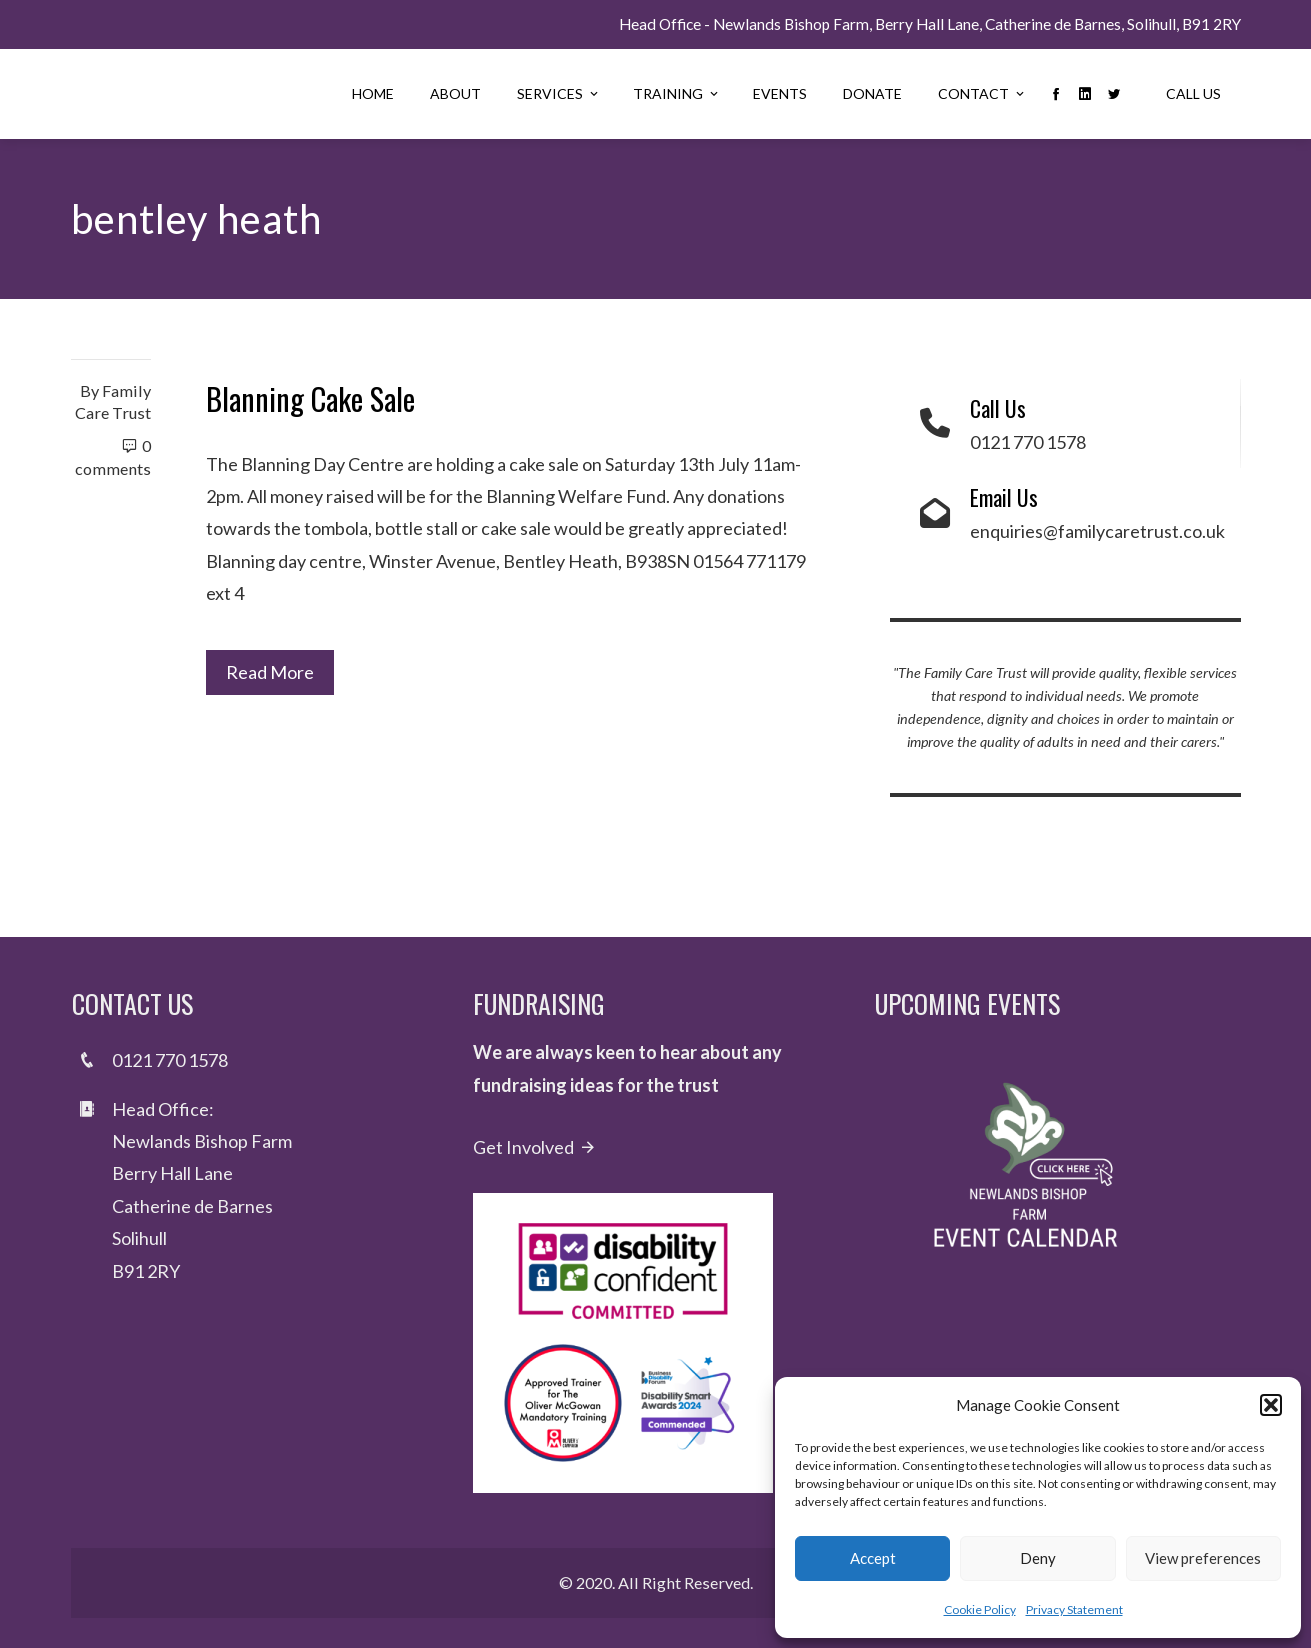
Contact (982, 93)
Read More (270, 672)
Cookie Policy (980, 1609)
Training (677, 93)
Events (780, 93)
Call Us (1193, 93)
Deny (1038, 1558)
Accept (873, 1558)
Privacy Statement (1074, 1609)
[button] (1271, 1405)
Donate (872, 93)
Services (559, 93)
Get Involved (535, 1147)
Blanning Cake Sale (310, 398)
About (455, 93)
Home (373, 93)
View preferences (1203, 1558)
